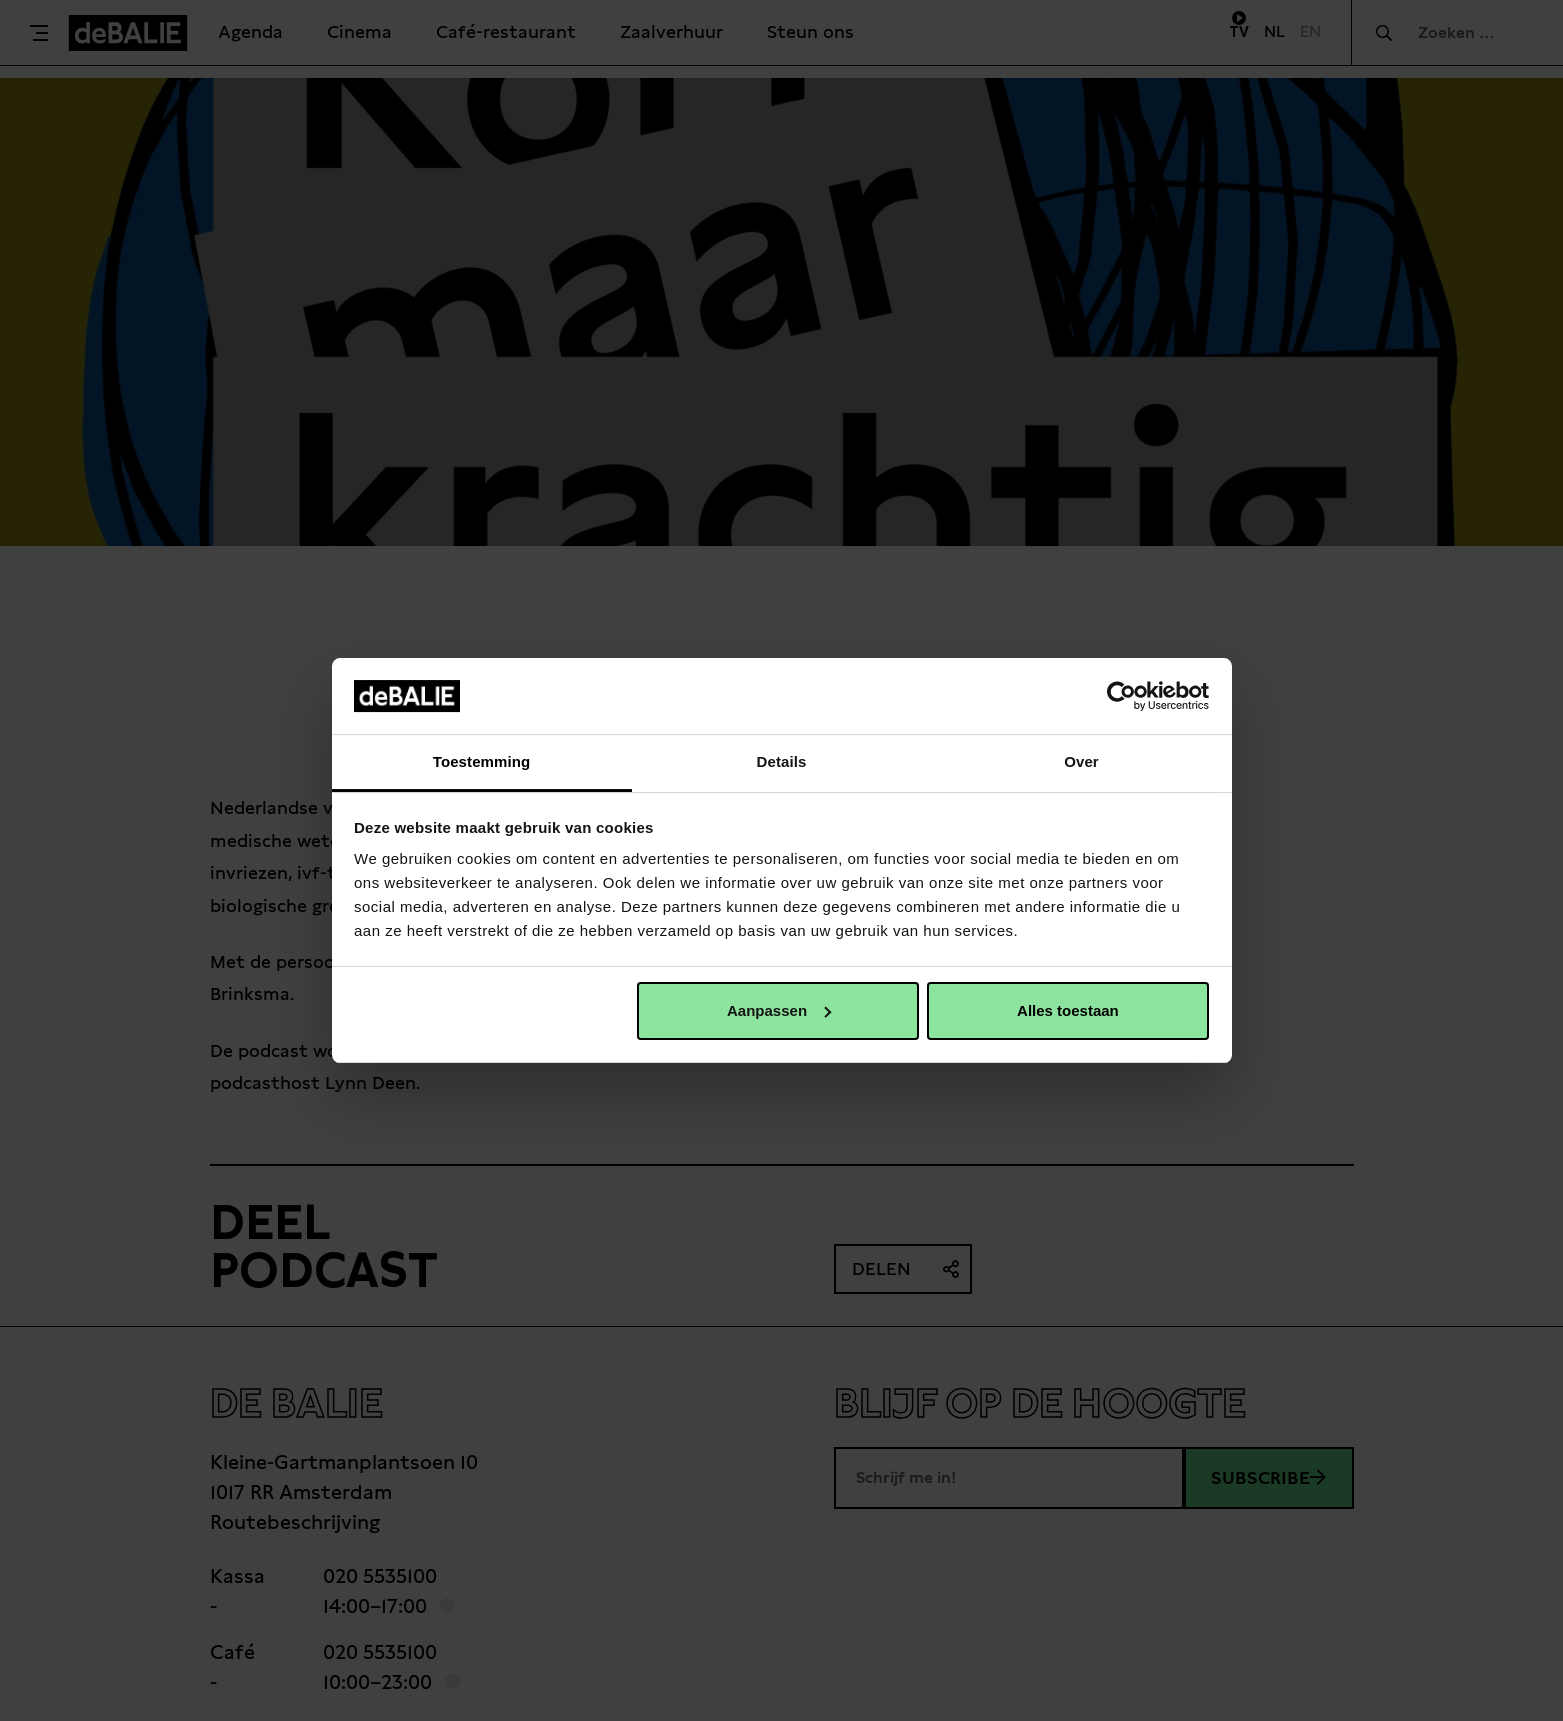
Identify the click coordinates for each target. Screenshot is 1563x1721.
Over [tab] (1081, 761)
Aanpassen (779, 1010)
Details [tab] (782, 761)
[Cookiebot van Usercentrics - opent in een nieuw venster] (1121, 696)
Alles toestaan (1068, 1010)
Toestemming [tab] (482, 761)
